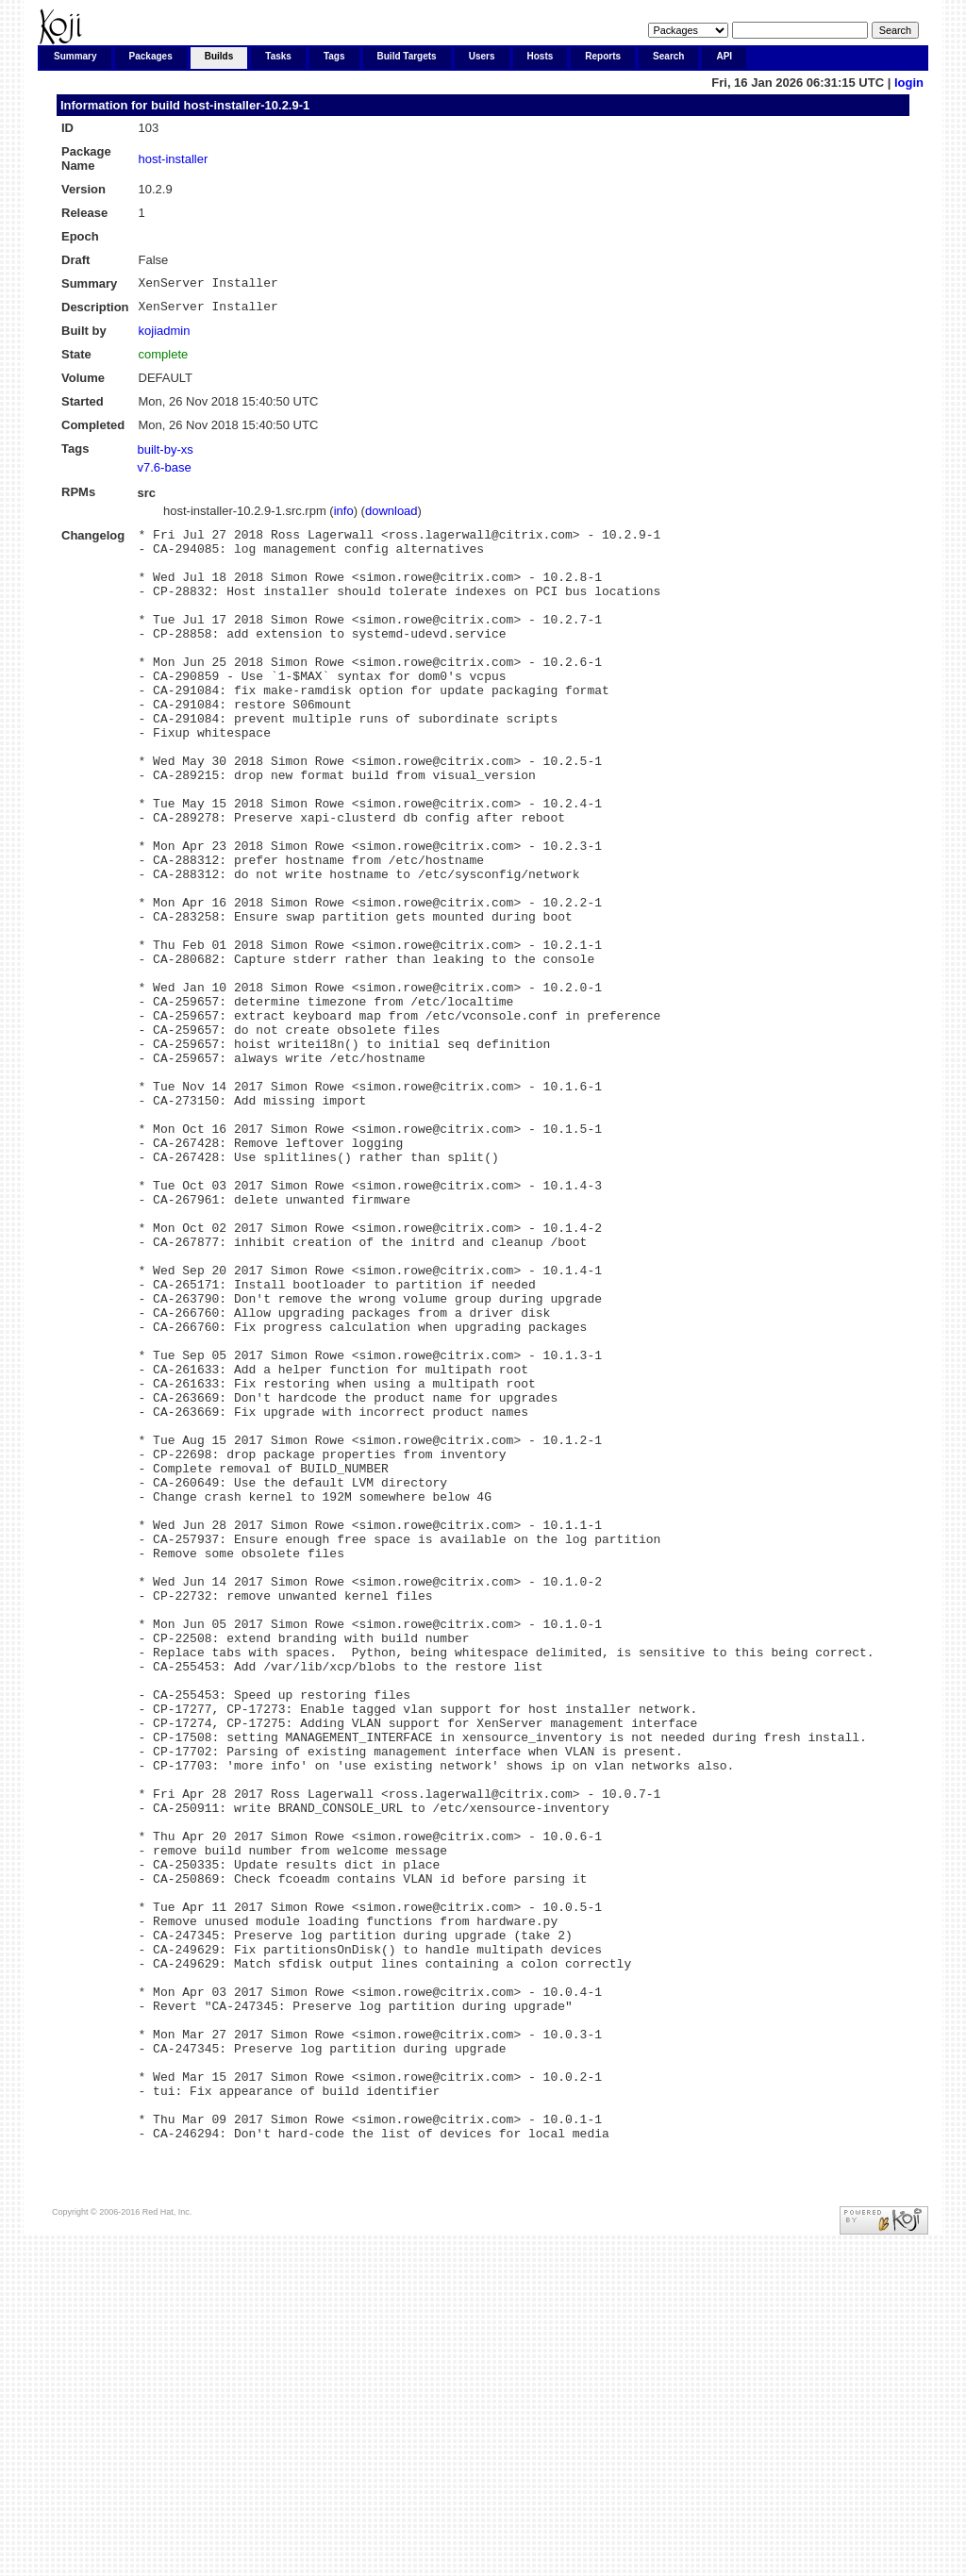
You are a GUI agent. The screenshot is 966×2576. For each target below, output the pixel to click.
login (909, 82)
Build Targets (407, 56)
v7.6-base (165, 473)
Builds (219, 56)
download (391, 516)
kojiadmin (165, 336)
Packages (151, 56)
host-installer (173, 159)
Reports (603, 56)
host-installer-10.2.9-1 (247, 105)
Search (668, 56)
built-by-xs (165, 455)
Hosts (540, 56)
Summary (75, 56)
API (724, 56)
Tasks (278, 56)
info (344, 516)
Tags (334, 56)
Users (482, 56)
